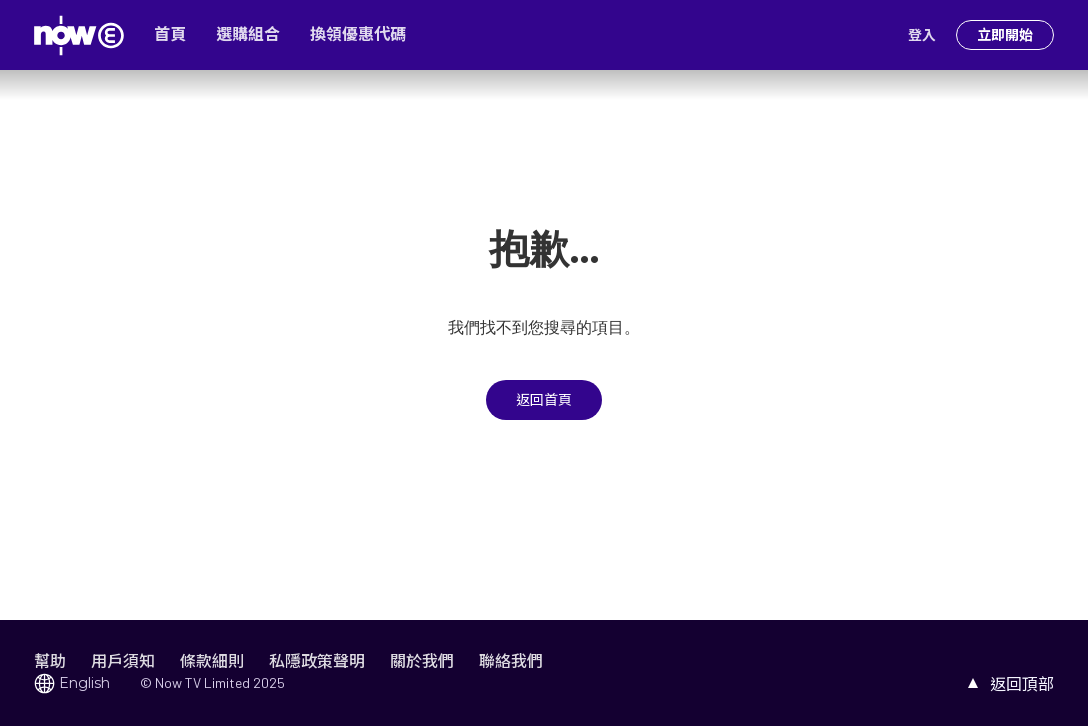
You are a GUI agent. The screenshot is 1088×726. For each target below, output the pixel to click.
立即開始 (1005, 35)
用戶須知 (123, 660)
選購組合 (248, 34)
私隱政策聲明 (317, 660)
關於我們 (422, 660)
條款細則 (212, 660)
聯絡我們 (511, 660)
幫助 (50, 660)
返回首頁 (544, 400)
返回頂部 (1022, 683)
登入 (922, 35)
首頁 (170, 34)
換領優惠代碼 (358, 34)
